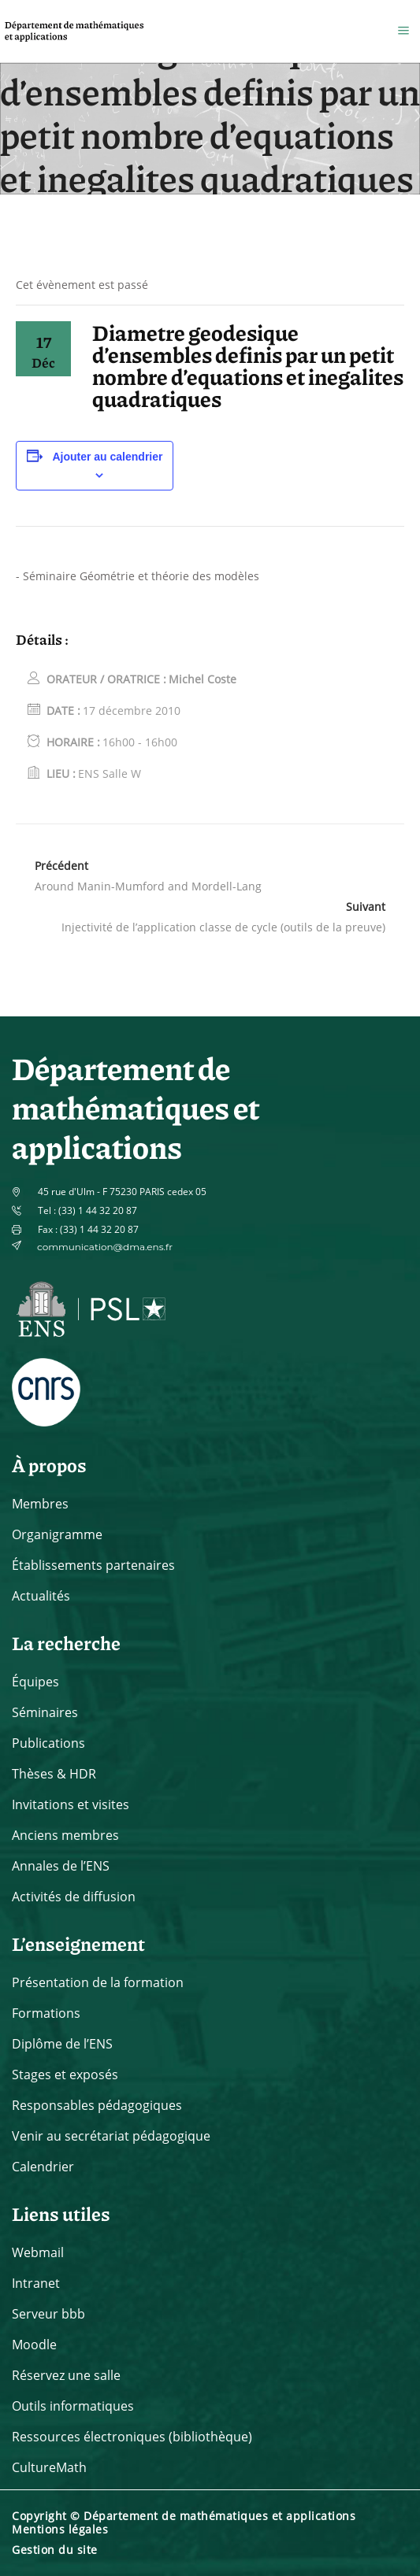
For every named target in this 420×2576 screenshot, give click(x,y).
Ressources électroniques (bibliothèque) (132, 2436)
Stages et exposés (65, 2074)
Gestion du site (55, 2549)
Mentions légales (60, 2529)
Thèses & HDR (54, 1773)
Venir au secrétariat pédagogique (111, 2136)
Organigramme (57, 1534)
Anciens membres (65, 1835)
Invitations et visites (70, 1804)
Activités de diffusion (74, 1896)
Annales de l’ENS (61, 1866)
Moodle (34, 2344)
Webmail (38, 2252)
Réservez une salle (66, 2375)
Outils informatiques (73, 2406)
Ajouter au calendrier (107, 456)
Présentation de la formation (98, 1982)
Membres (40, 1503)
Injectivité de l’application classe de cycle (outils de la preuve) (223, 927)
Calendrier (43, 2166)
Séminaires (45, 1712)
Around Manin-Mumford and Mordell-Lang (148, 886)
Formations (46, 2013)
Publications (48, 1743)
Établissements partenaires (93, 1565)
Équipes (35, 1681)
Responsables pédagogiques (97, 2105)
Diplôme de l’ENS (62, 2043)
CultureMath (49, 2467)
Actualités (41, 1595)
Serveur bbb (48, 2313)
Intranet (36, 2283)
